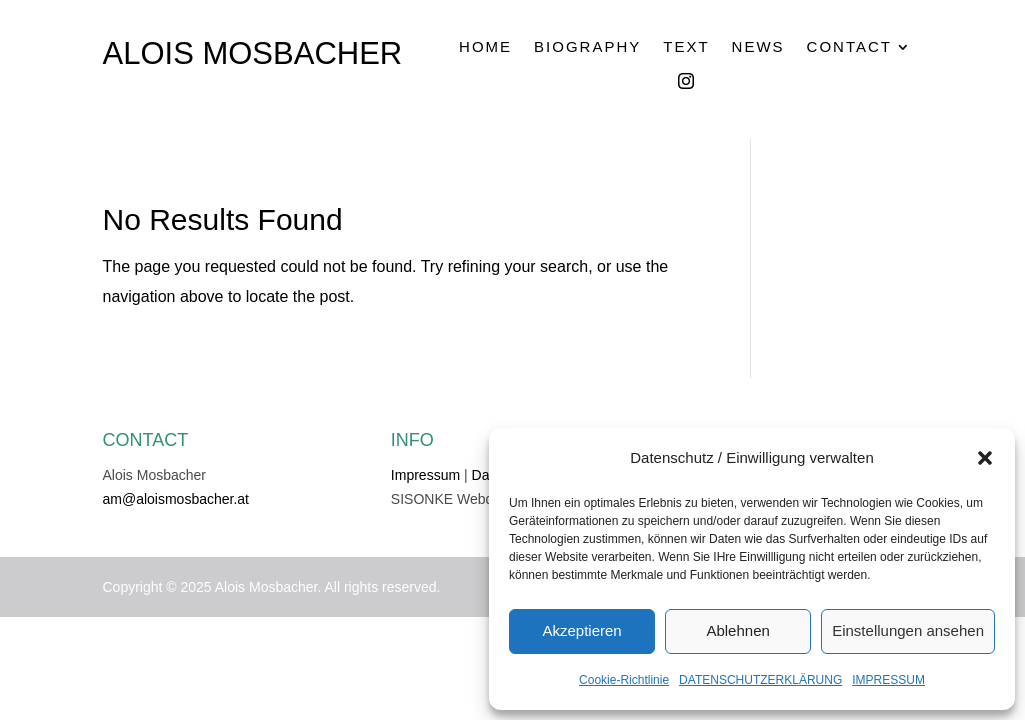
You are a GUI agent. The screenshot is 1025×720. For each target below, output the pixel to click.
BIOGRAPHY (587, 47)
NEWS (758, 47)
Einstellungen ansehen (908, 630)
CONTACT (849, 47)
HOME (485, 47)
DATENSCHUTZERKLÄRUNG (760, 680)
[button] (985, 458)
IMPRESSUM (888, 680)
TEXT (686, 47)
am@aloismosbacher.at (176, 499)
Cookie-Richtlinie (624, 680)
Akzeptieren (581, 630)
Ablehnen (737, 630)
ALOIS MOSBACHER (253, 53)
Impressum (425, 475)
